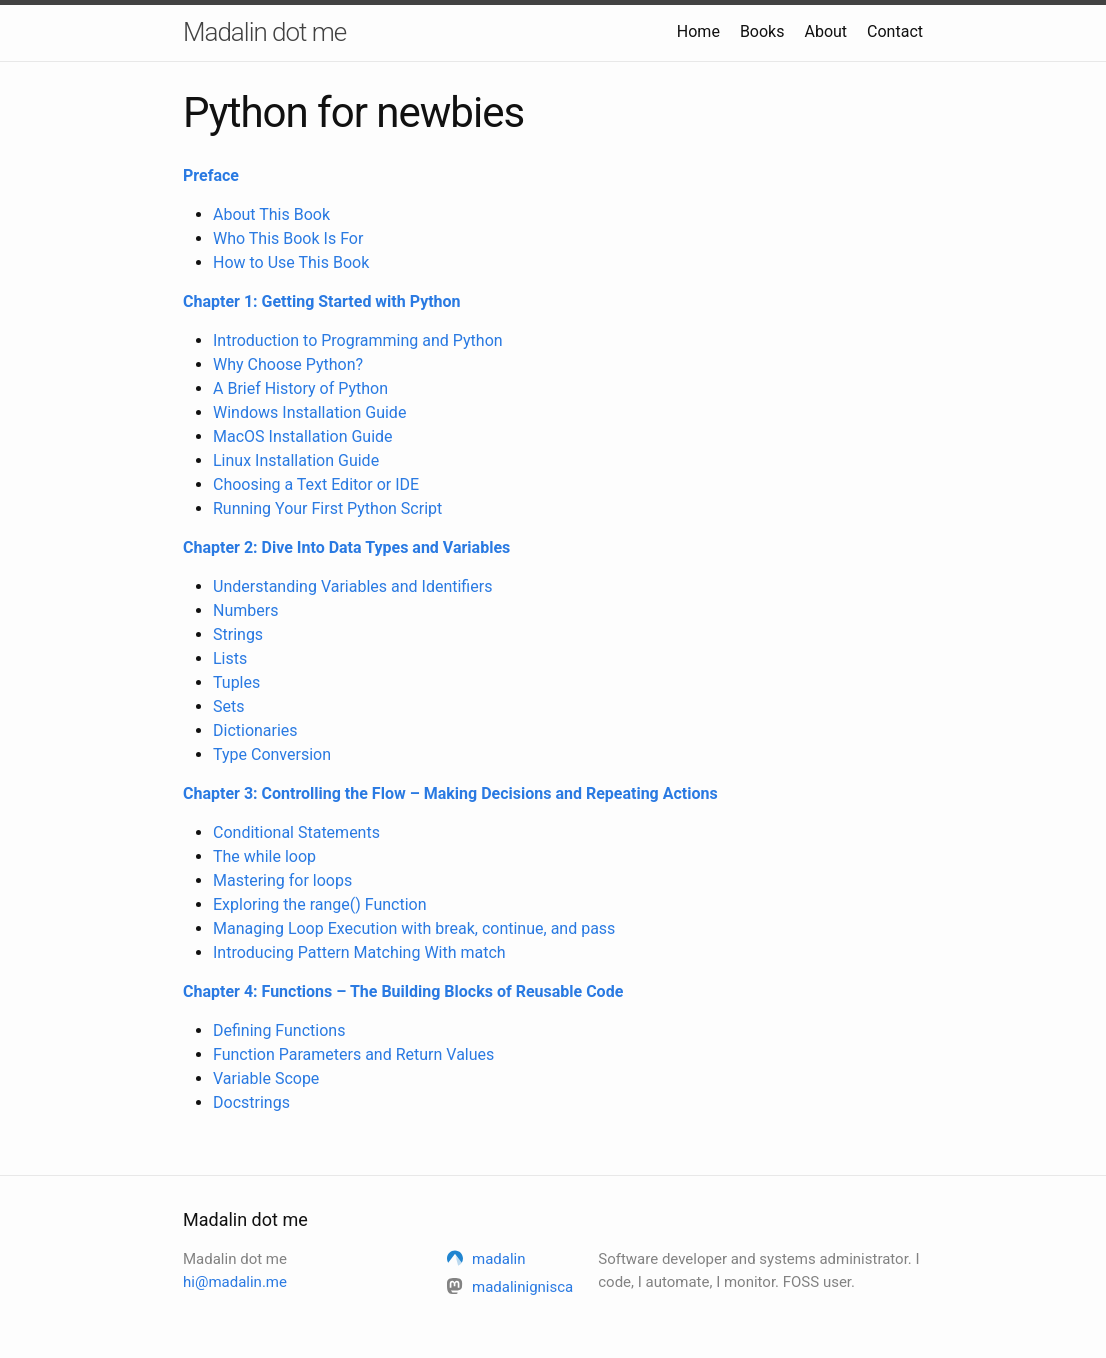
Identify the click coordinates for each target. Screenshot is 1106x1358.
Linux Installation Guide (296, 460)
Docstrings (251, 1102)
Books (762, 31)
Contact (895, 31)
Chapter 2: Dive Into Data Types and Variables (346, 547)
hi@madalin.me (235, 1282)
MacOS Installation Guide (303, 436)
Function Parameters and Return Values (353, 1054)
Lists (230, 658)
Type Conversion (272, 754)
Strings (238, 634)
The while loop (264, 856)
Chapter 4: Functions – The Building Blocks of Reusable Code (403, 991)
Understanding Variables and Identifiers (352, 586)
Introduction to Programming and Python (358, 340)
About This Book (271, 214)
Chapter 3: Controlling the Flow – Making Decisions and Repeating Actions (450, 793)
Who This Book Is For (288, 238)
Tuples (236, 682)
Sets (228, 706)
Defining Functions (279, 1030)
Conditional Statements (296, 832)
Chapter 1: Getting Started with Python (322, 301)
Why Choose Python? (288, 364)
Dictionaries (255, 730)
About (825, 31)
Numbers (245, 610)
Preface (211, 175)
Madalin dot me (264, 32)
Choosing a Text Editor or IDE (316, 484)
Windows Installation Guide (309, 412)
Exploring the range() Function (320, 904)
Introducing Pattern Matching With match (359, 952)
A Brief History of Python (300, 388)
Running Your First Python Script (327, 508)
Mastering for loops (282, 880)
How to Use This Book (291, 262)
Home (698, 31)
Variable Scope (266, 1078)
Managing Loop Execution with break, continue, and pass (414, 928)
